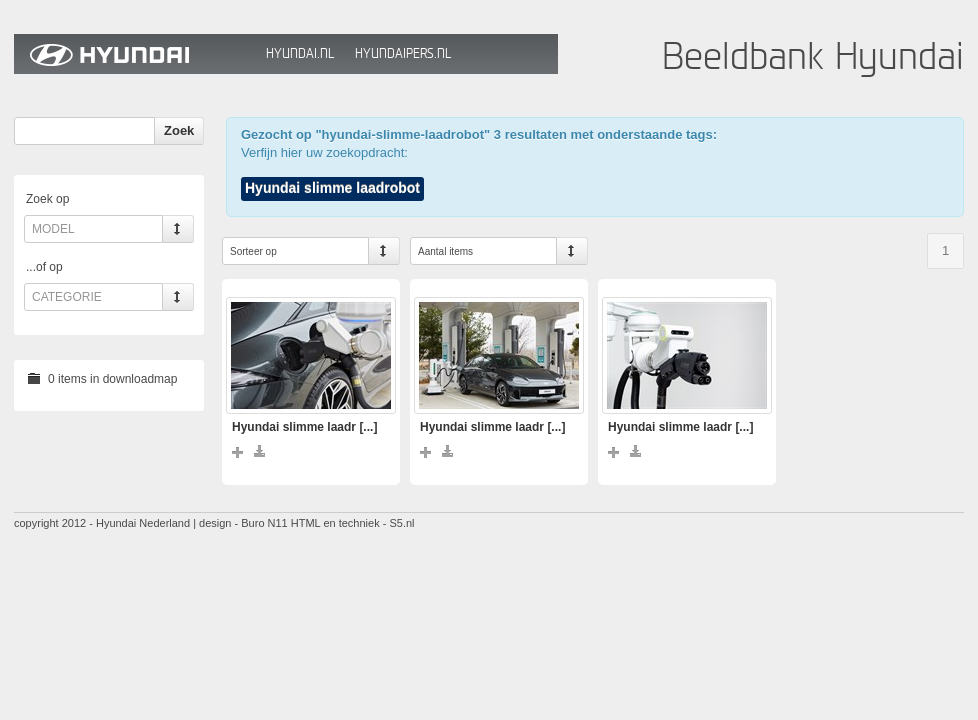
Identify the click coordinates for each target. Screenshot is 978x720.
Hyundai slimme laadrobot (332, 188)
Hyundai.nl (300, 53)
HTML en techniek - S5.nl (353, 523)
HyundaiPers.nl (403, 53)
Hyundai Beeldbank (135, 54)
